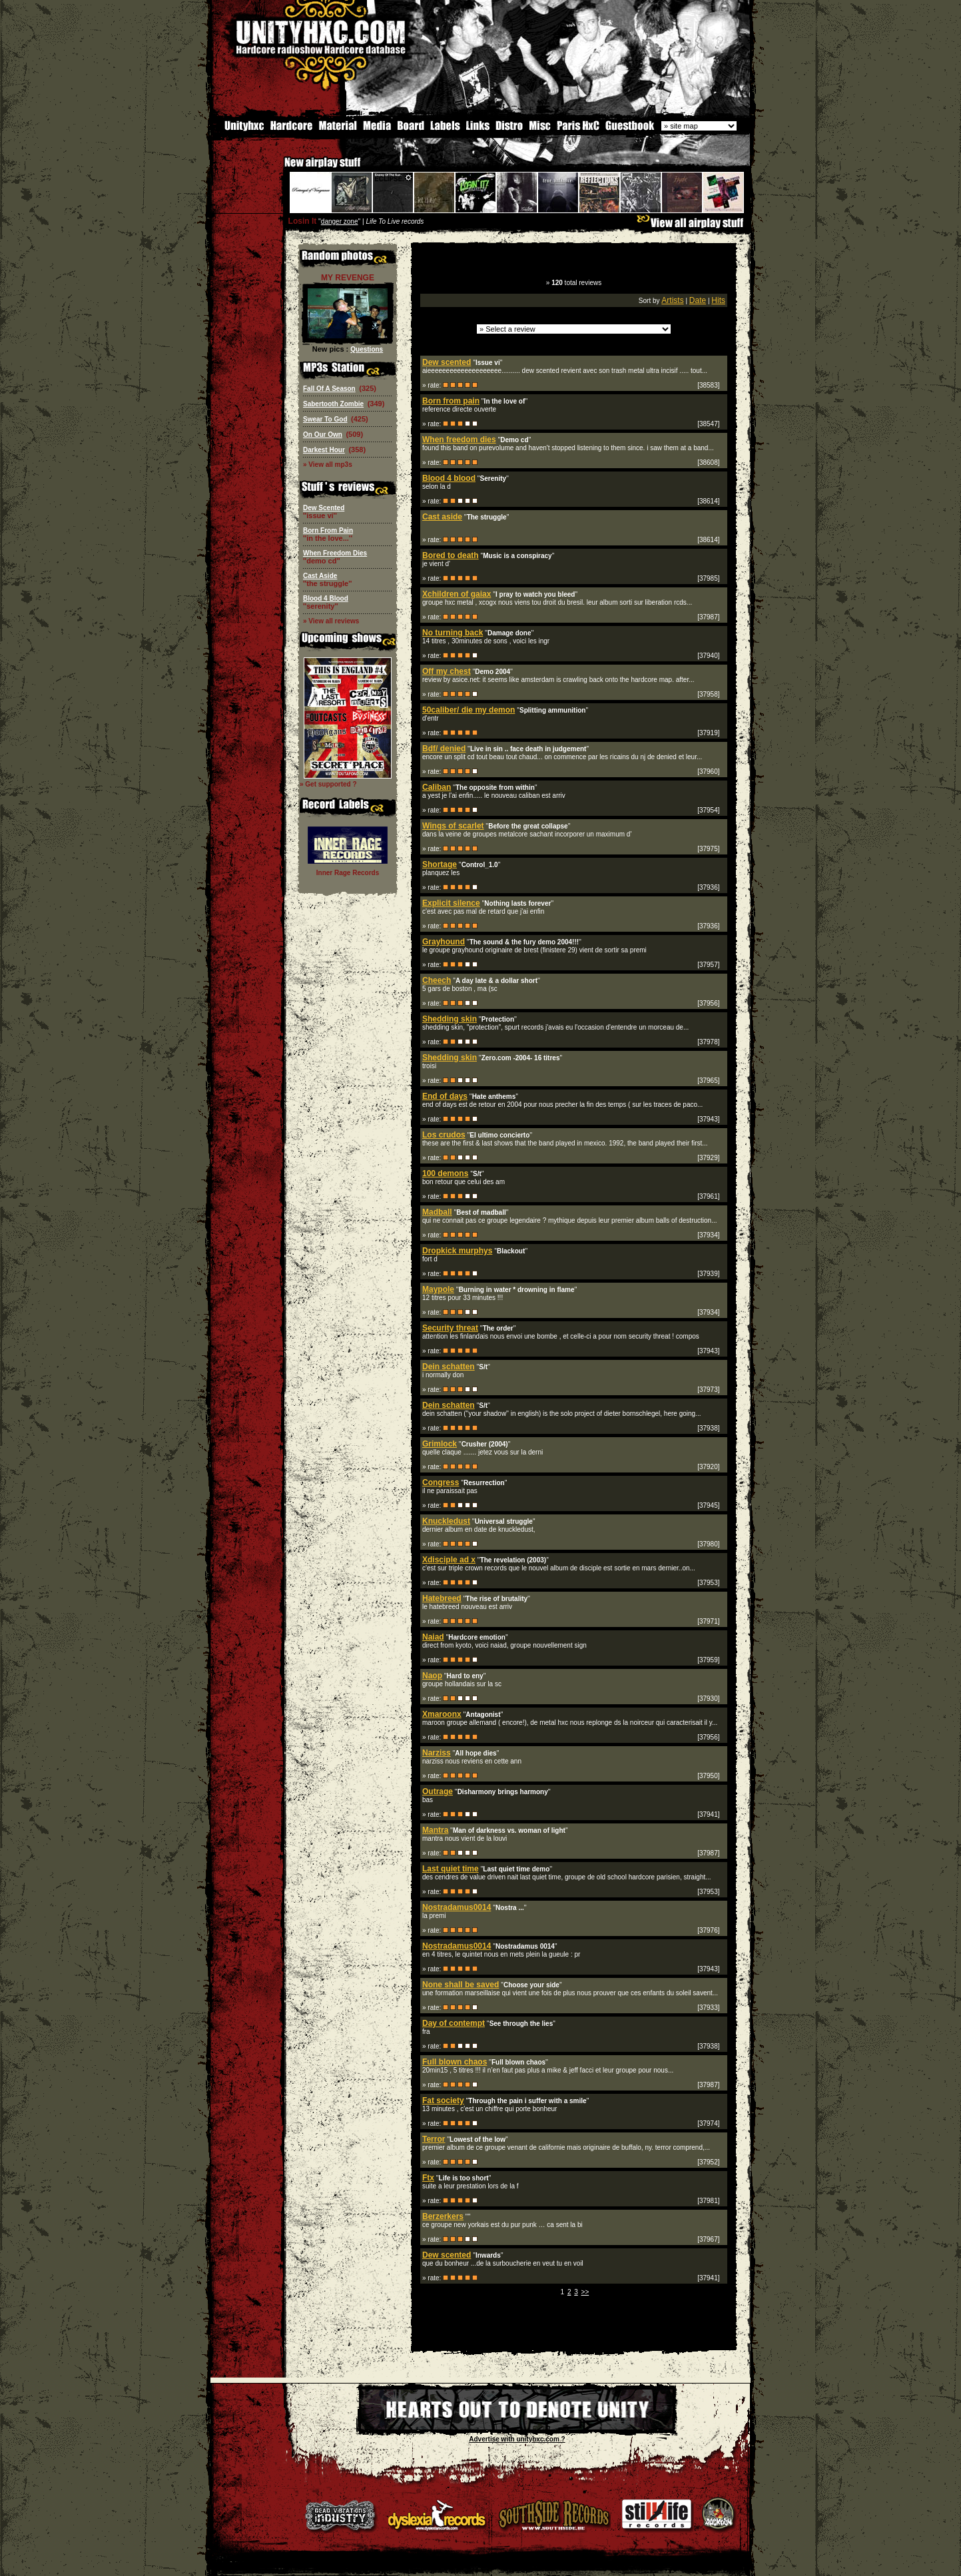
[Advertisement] (574, 2341)
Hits (718, 300)
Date (697, 300)
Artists (672, 300)
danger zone (339, 221)
